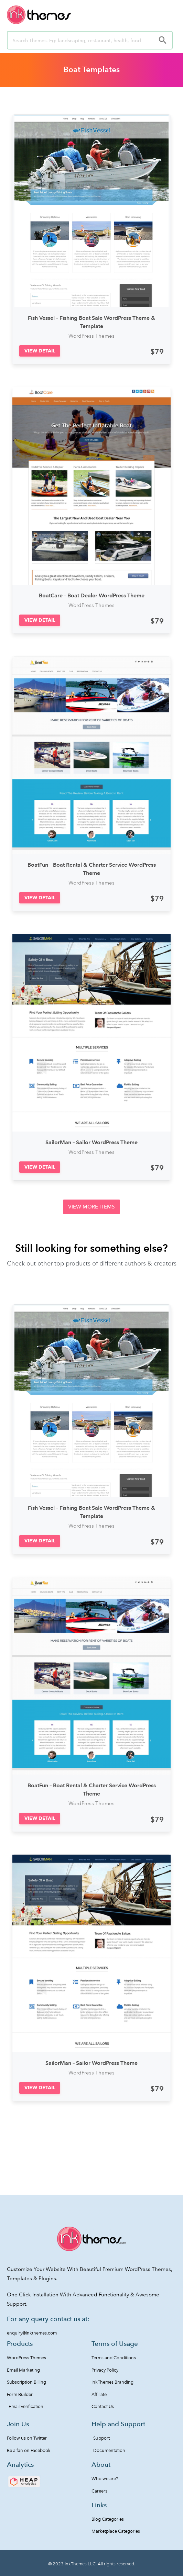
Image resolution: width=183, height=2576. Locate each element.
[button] (39, 351)
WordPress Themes (91, 336)
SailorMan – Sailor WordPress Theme (91, 1142)
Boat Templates (91, 69)
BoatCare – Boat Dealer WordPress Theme (91, 595)
